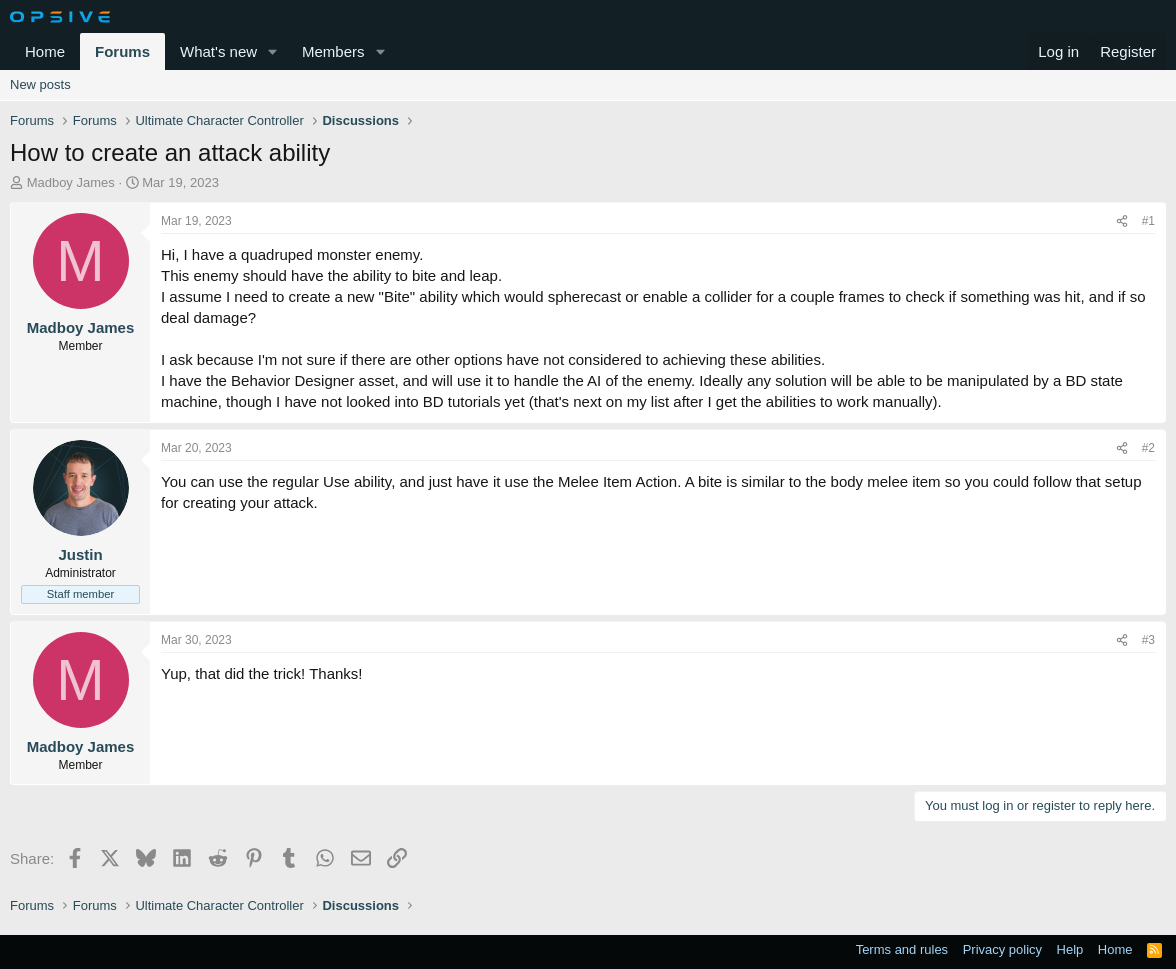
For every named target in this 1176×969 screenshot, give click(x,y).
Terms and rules (902, 949)
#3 (1148, 640)
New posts (40, 84)
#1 (1148, 221)
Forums (122, 51)
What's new (218, 51)
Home (45, 51)
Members (333, 51)
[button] (273, 51)
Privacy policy (1002, 949)
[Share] (1122, 221)
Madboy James (71, 182)
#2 (1148, 448)
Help (1070, 949)
